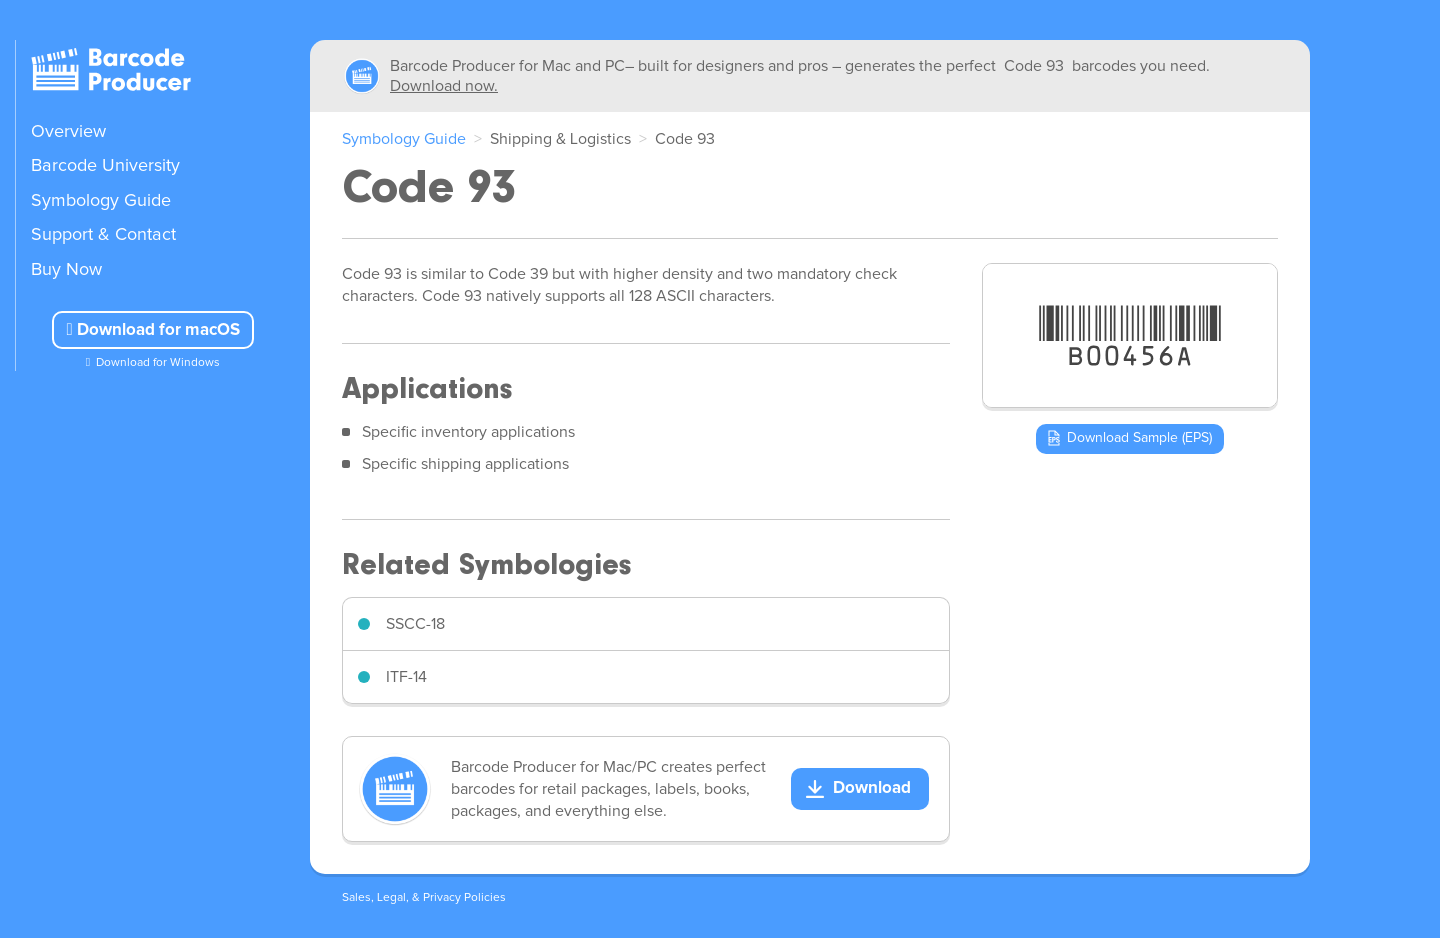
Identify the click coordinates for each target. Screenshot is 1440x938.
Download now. (444, 86)
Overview (68, 132)
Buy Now (66, 270)
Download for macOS (152, 329)
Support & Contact (103, 235)
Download (872, 788)
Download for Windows (158, 363)
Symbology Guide (101, 201)
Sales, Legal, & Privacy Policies (424, 898)
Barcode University (105, 166)
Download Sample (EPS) (1139, 438)
